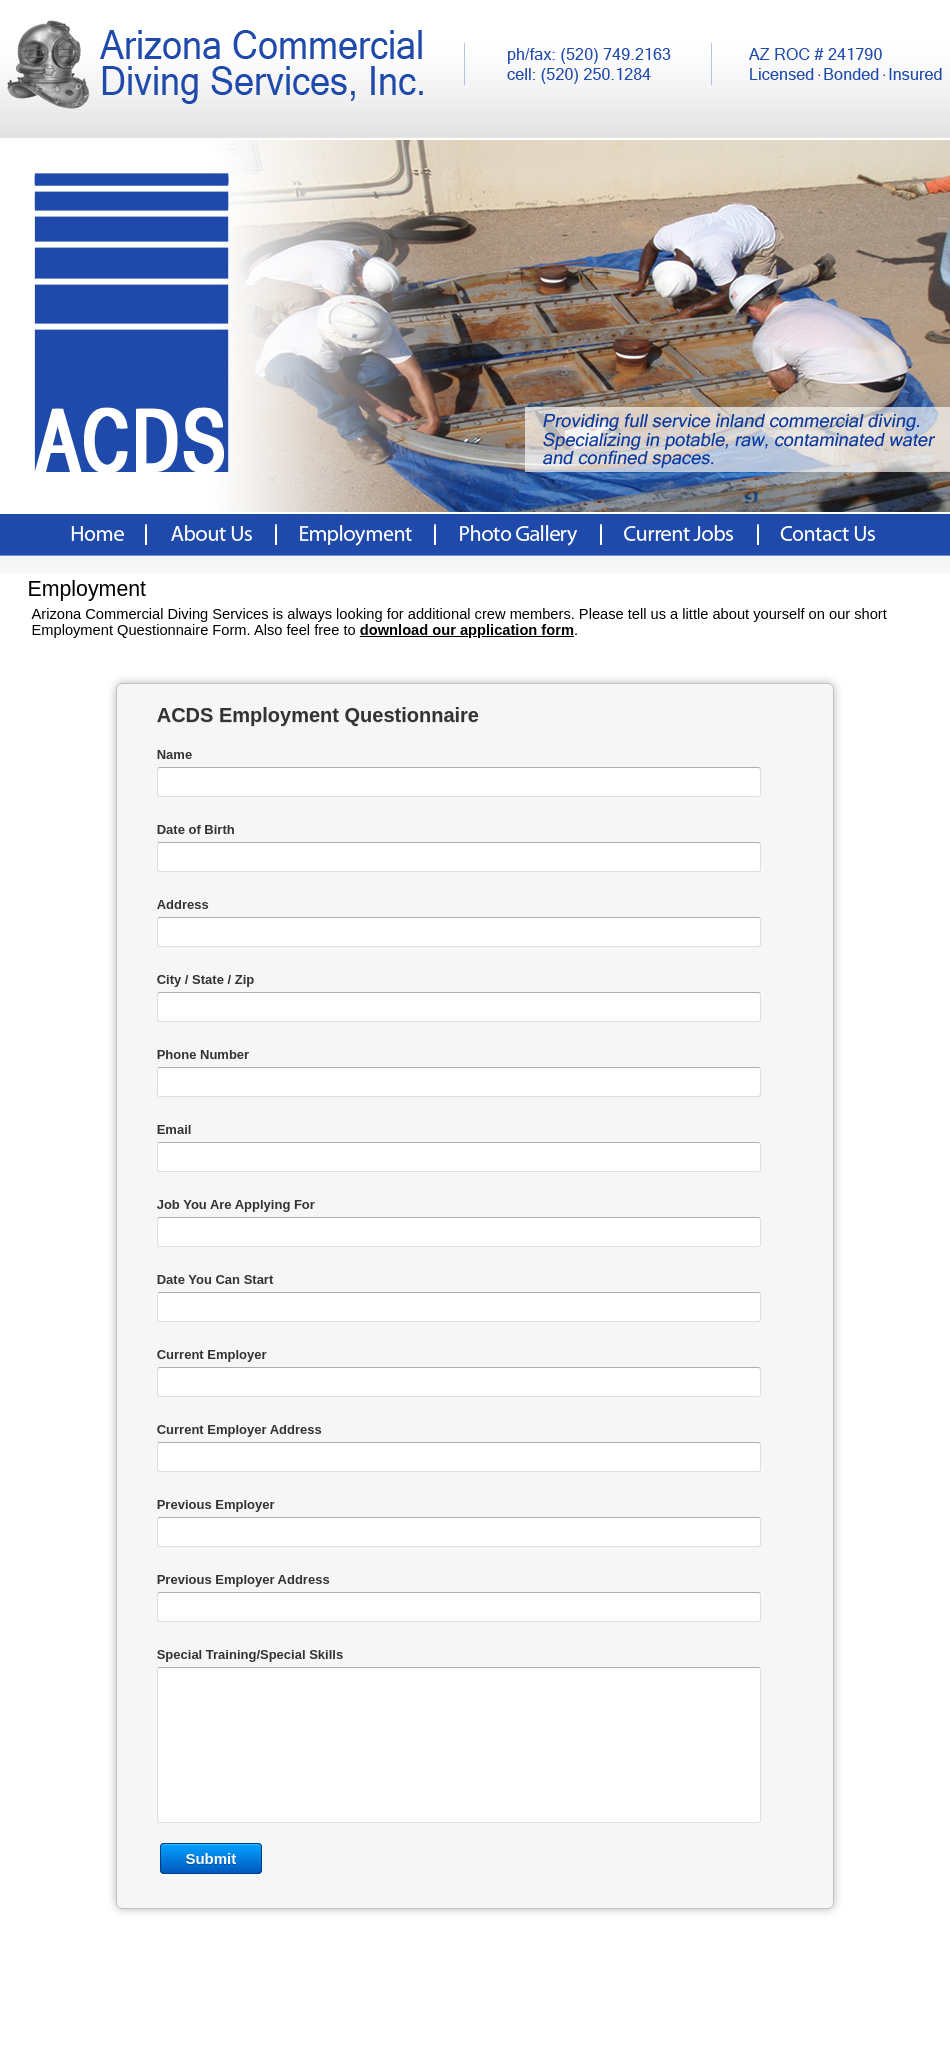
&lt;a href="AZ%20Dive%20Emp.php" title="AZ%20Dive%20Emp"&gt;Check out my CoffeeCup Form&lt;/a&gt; (475, 1351)
